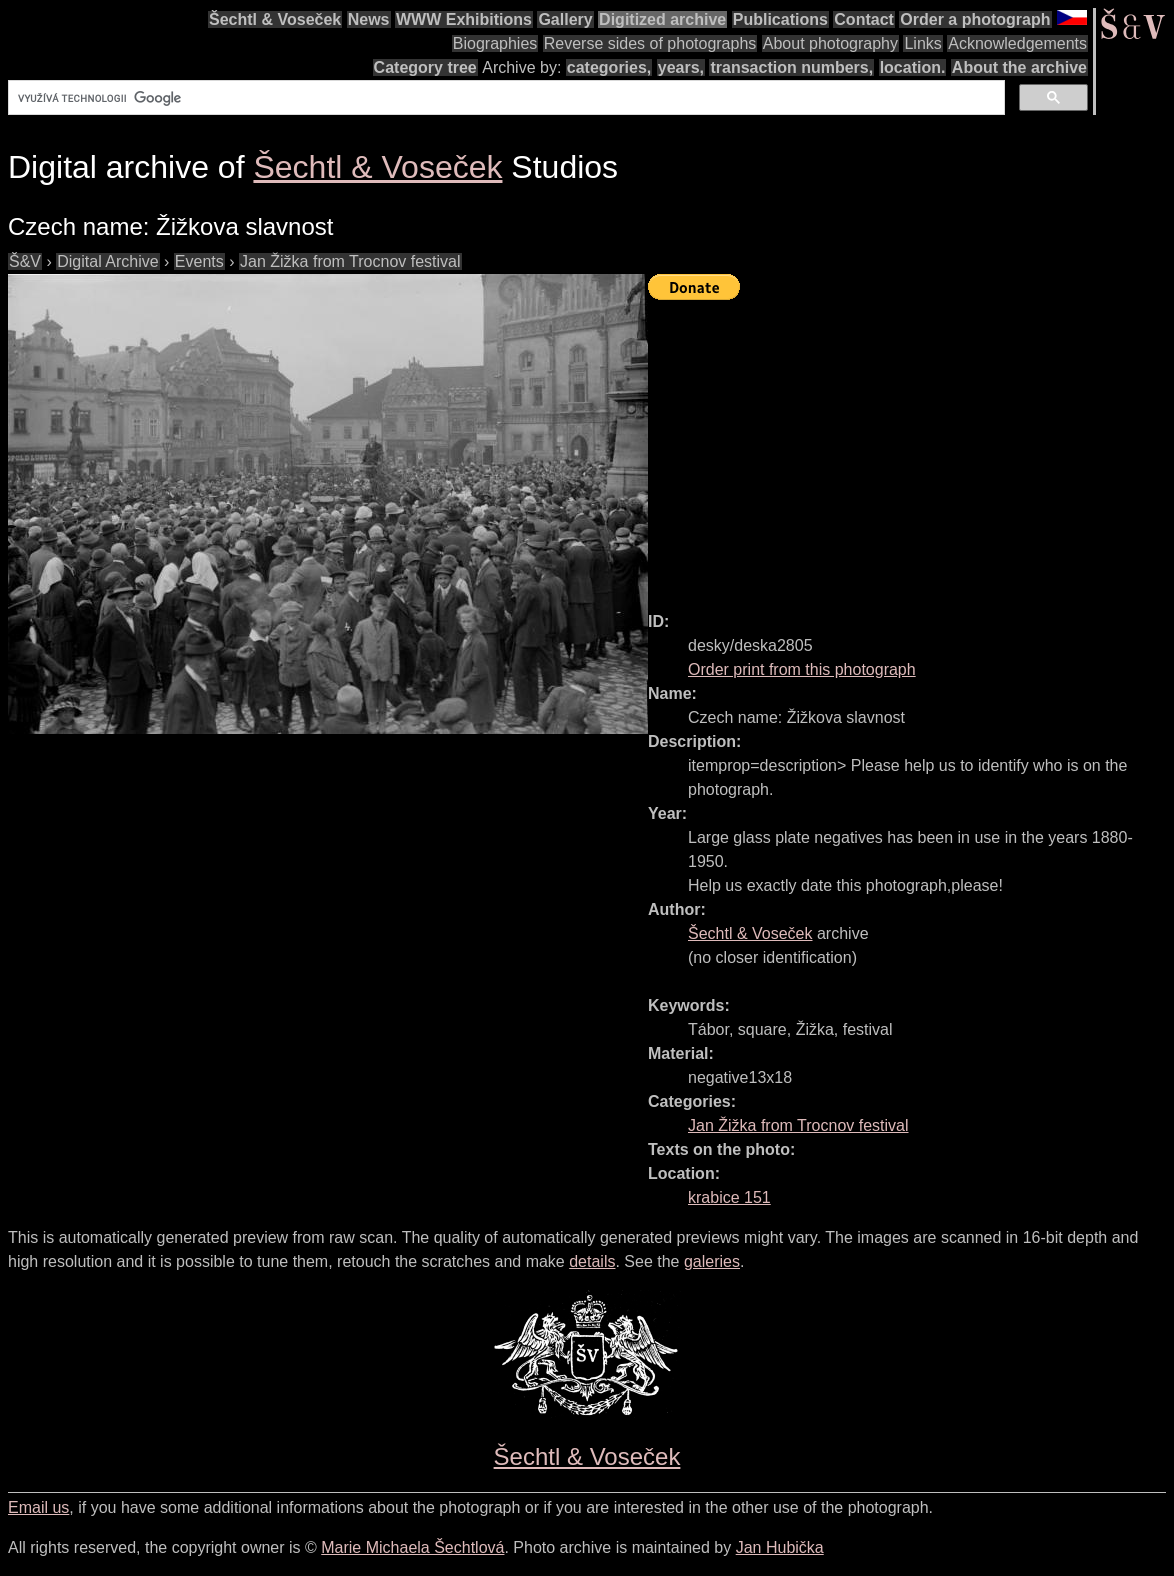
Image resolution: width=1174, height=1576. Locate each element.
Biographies (495, 43)
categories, (609, 67)
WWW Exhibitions (464, 19)
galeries (712, 1261)
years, (681, 67)
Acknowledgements (1017, 43)
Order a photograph (975, 19)
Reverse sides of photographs (650, 43)
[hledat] (504, 98)
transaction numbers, (791, 67)
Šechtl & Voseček (275, 19)
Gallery (565, 19)
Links (922, 43)
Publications (780, 19)
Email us (38, 1507)
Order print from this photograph (802, 669)
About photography (830, 43)
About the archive (1019, 67)
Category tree (425, 67)
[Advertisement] (911, 447)
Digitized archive (662, 19)
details (592, 1261)
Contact (864, 19)
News (369, 19)
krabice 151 (729, 1197)
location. (913, 67)
